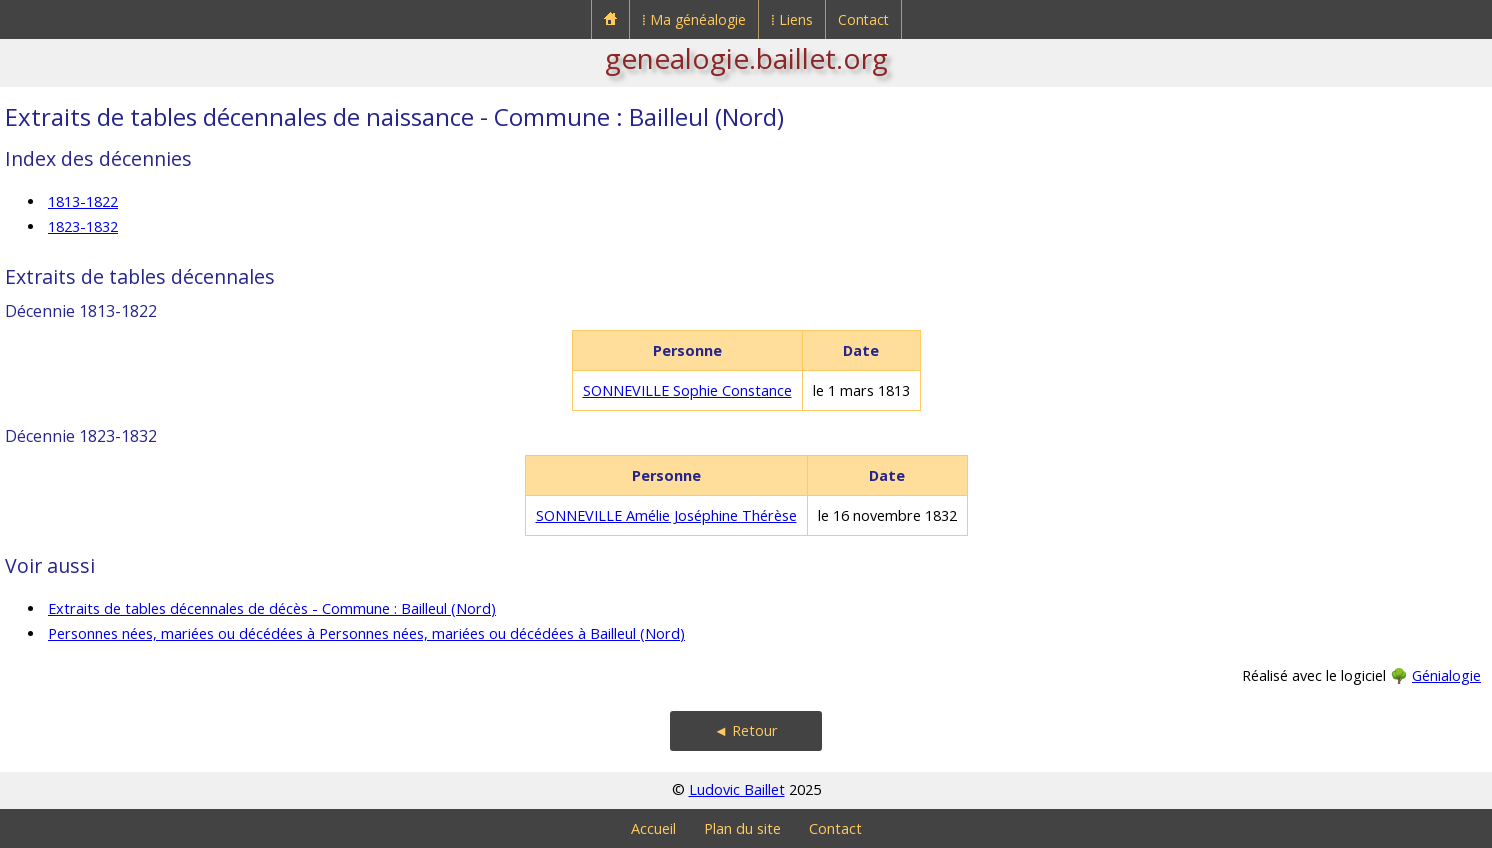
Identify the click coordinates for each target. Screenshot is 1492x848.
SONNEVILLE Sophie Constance (687, 390)
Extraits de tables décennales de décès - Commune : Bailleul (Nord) (272, 608)
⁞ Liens (792, 19)
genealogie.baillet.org (746, 58)
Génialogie (1446, 675)
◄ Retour (746, 730)
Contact (863, 19)
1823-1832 (83, 226)
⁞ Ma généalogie (694, 19)
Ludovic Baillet (737, 789)
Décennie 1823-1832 (81, 436)
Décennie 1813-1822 (81, 311)
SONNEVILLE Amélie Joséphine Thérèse (666, 515)
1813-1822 (83, 201)
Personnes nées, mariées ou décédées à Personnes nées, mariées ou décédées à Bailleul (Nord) (366, 633)
